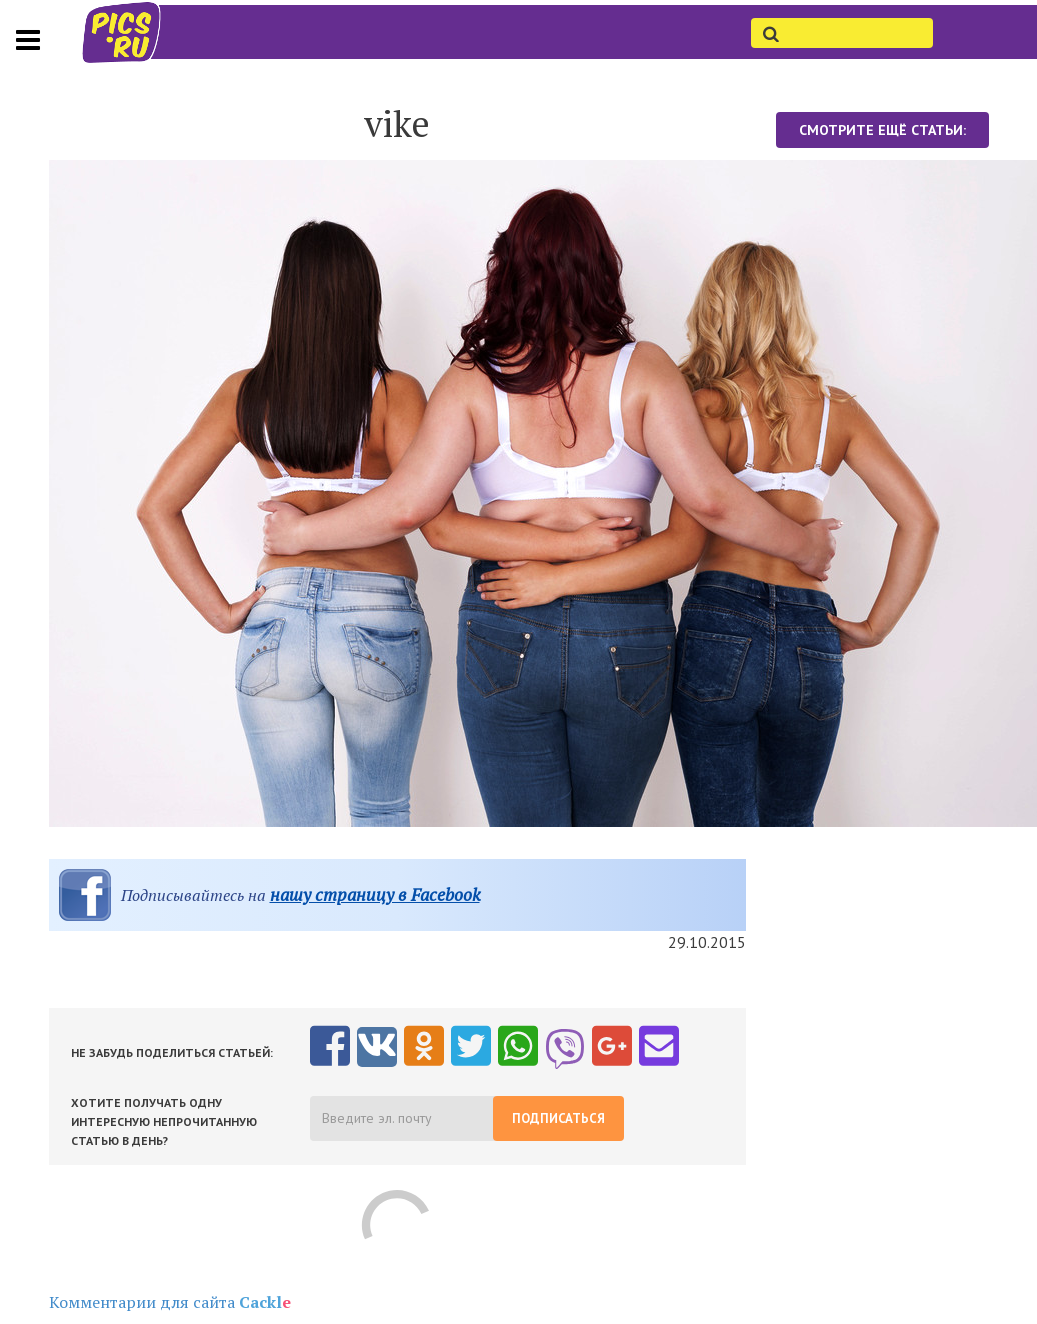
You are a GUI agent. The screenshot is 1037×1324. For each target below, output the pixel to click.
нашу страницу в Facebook (375, 894)
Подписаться (558, 1118)
